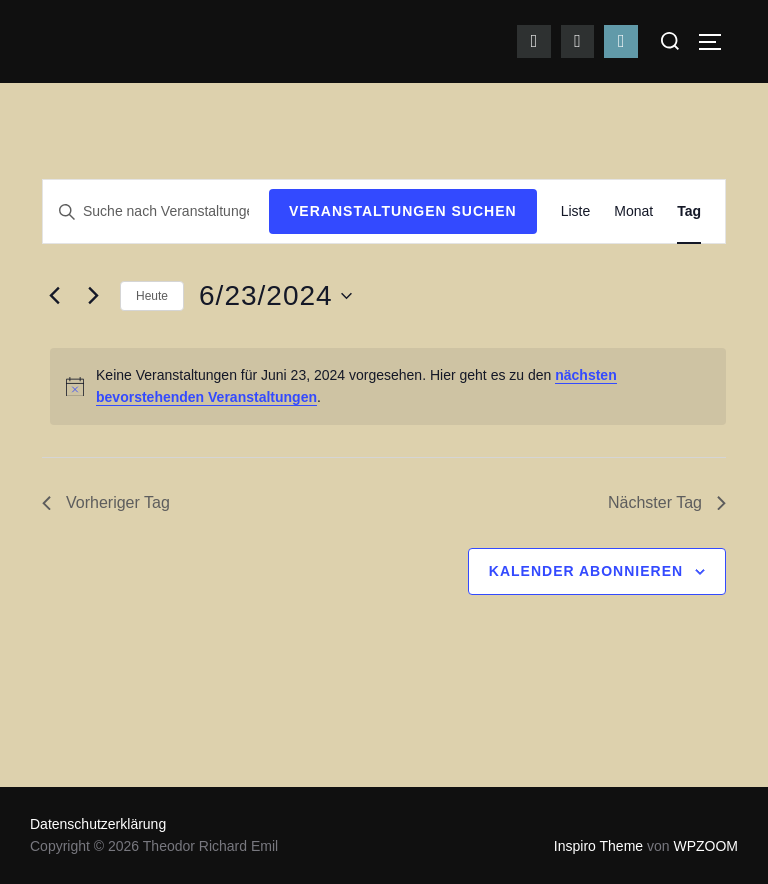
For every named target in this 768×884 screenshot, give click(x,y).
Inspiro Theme (598, 846)
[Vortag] (54, 296)
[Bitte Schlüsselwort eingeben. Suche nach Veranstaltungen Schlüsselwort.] (156, 211)
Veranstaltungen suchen (403, 211)
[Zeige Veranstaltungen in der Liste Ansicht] (576, 211)
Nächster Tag (667, 502)
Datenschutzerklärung (98, 824)
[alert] (388, 386)
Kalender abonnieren (586, 571)
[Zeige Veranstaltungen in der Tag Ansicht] (689, 211)
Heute (152, 296)
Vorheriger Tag (106, 502)
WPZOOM (705, 846)
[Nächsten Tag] (93, 296)
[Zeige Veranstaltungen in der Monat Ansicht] (633, 211)
